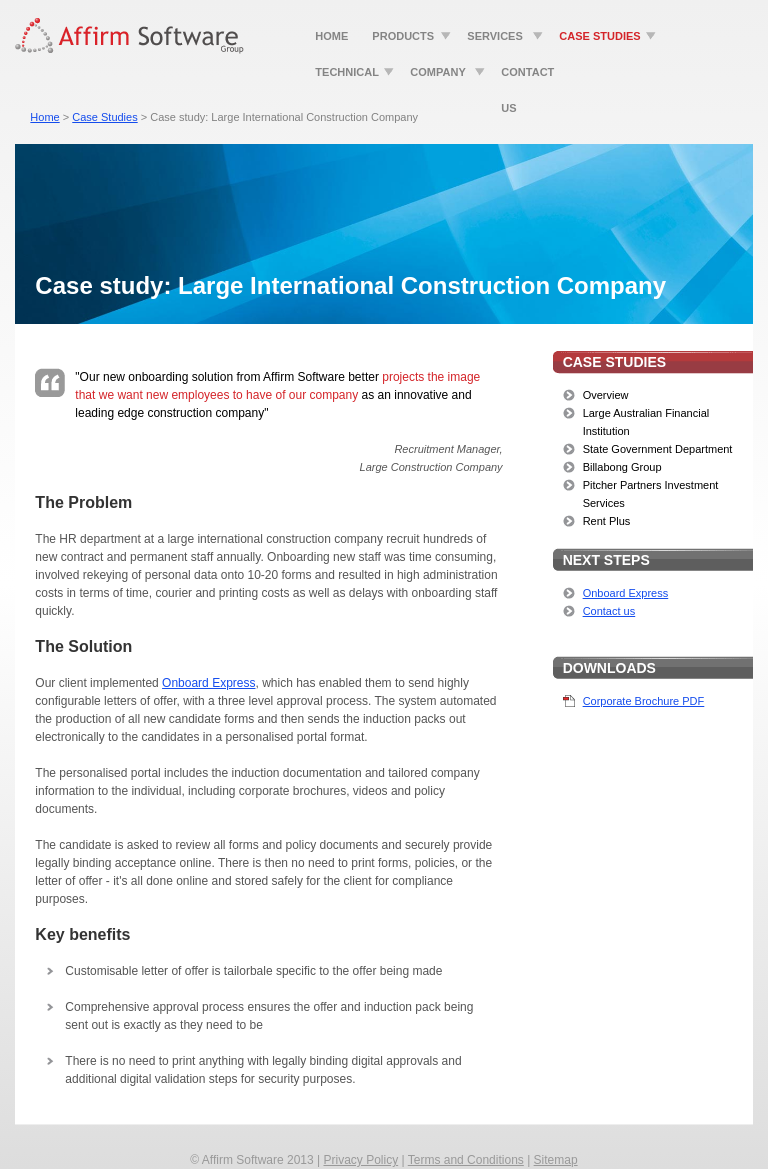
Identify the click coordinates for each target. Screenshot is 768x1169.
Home (331, 36)
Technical (347, 72)
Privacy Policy (360, 1160)
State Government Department (658, 449)
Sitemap (556, 1160)
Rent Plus (607, 521)
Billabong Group (622, 467)
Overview (606, 395)
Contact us (609, 611)
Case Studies (599, 36)
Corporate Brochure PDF (644, 701)
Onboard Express (626, 593)
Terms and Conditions (466, 1160)
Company (437, 72)
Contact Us (527, 78)
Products (403, 36)
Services (494, 36)
